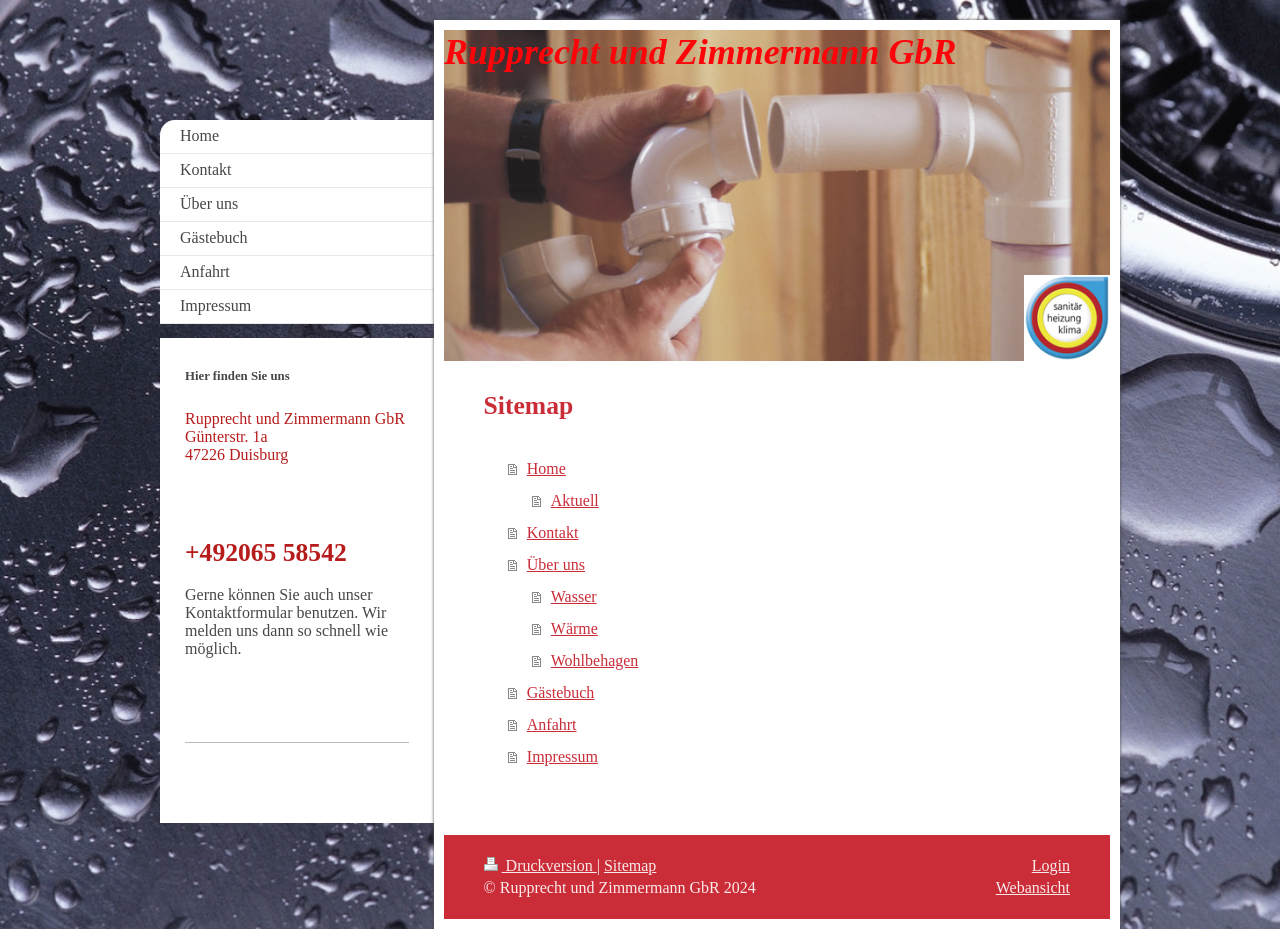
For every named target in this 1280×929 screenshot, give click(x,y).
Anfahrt (552, 724)
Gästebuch (561, 692)
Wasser (574, 596)
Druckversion (540, 865)
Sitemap (630, 865)
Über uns (556, 564)
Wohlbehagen (595, 660)
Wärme (574, 628)
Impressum (562, 756)
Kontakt (553, 532)
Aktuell (575, 500)
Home (546, 468)
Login (1051, 865)
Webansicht (1033, 887)
